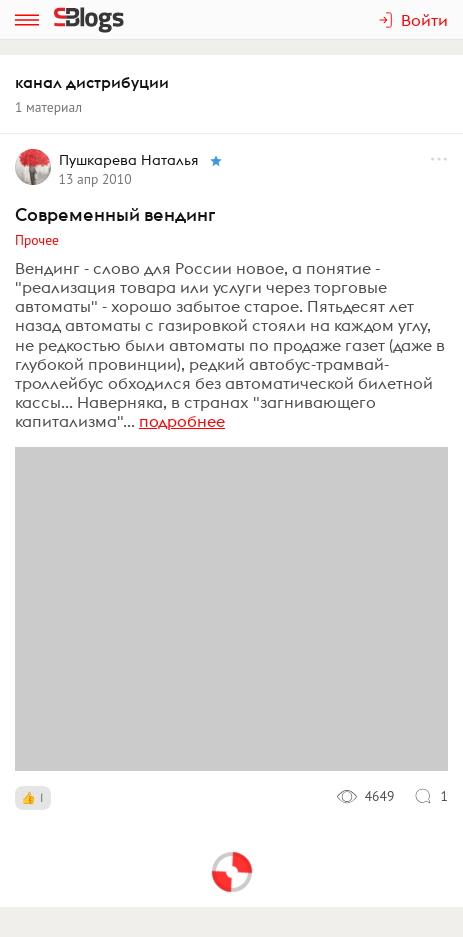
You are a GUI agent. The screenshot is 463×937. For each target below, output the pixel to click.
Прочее (37, 240)
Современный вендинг (115, 214)
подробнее (182, 421)
